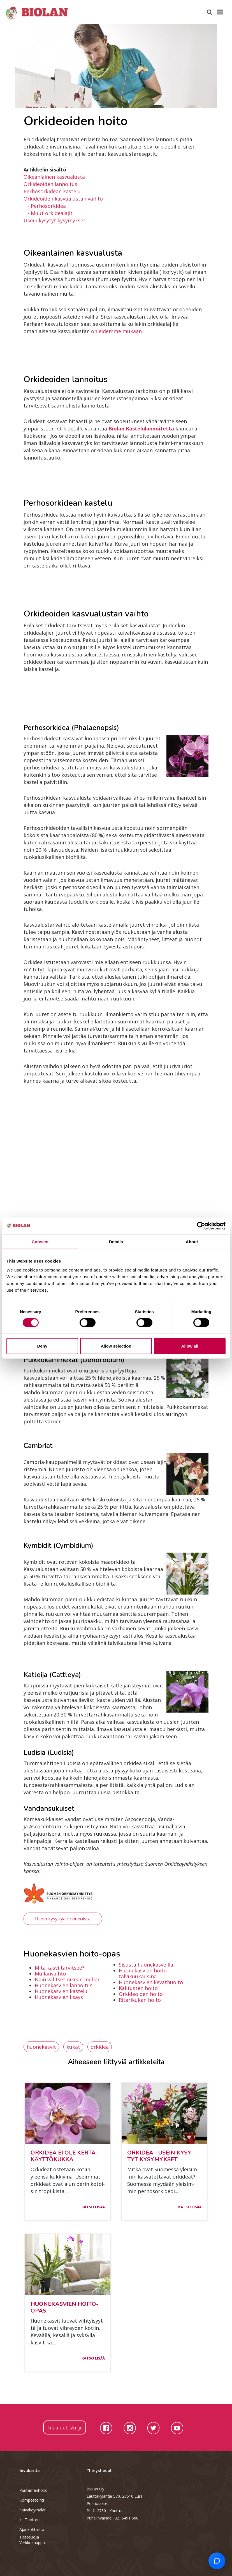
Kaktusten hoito (138, 1988)
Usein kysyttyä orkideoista (63, 1919)
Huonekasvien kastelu (61, 1991)
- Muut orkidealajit (50, 213)
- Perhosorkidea (47, 205)
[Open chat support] (216, 2561)
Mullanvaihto (50, 1973)
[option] (116, 66)
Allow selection (116, 1345)
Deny (42, 1345)
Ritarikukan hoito (140, 1999)
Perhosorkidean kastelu (52, 191)
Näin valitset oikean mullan (68, 1979)
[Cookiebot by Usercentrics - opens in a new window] (201, 1226)
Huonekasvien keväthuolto (151, 1982)
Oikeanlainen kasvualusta (54, 176)
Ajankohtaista (31, 2529)
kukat (73, 2046)
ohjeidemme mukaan (116, 331)
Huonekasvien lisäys (59, 1997)
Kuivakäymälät (32, 2510)
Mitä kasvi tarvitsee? (59, 1967)
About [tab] (192, 1241)
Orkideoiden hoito (141, 1994)
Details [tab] (116, 1241)
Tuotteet (30, 2519)
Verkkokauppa (32, 2542)
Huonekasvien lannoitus (63, 1985)
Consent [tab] (40, 1241)
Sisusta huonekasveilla (146, 1964)
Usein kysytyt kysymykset (54, 220)
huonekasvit (41, 2046)
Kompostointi (31, 2500)
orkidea (100, 2046)
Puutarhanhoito (33, 2490)
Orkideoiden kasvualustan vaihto (63, 198)
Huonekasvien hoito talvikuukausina (143, 1973)
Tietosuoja (29, 2537)
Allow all (189, 1345)
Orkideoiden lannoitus (50, 184)
